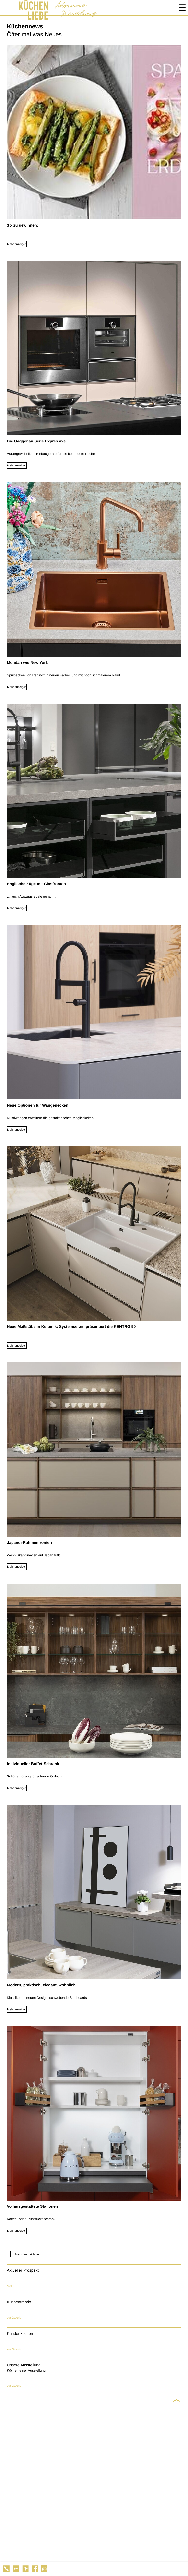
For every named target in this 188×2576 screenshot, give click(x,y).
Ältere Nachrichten (26, 2254)
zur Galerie (14, 2317)
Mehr (10, 2286)
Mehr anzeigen (16, 244)
